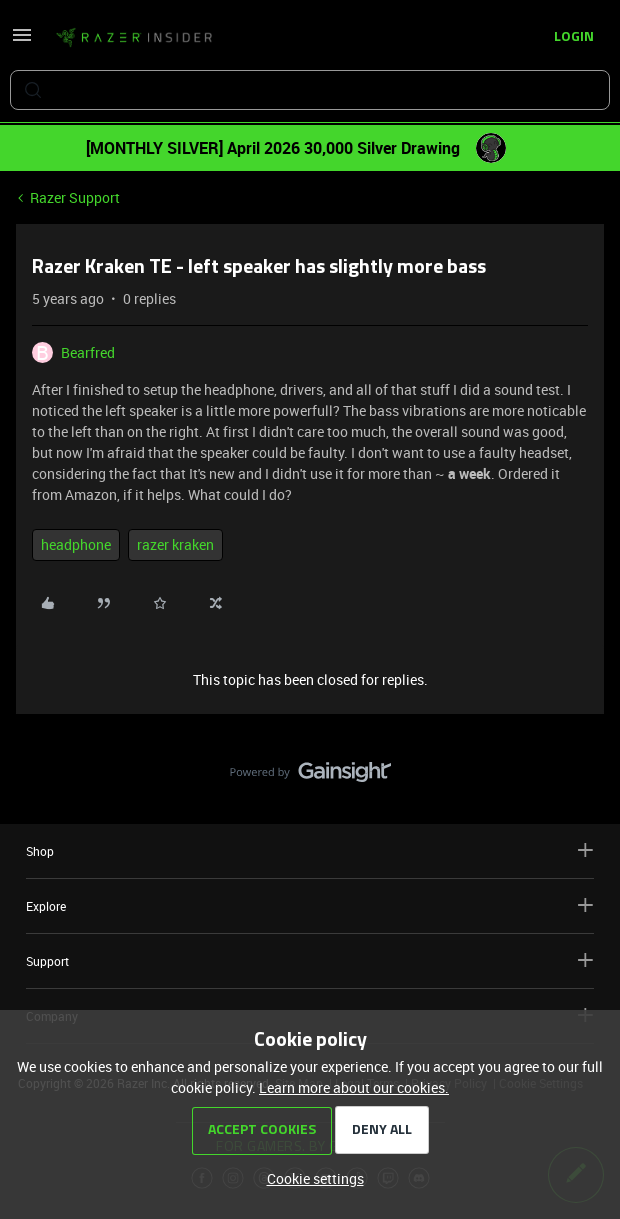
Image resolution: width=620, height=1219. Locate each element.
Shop (310, 850)
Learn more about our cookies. (354, 1087)
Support (310, 960)
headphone (76, 544)
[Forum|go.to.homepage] (134, 38)
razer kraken (175, 544)
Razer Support (75, 197)
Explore (310, 905)
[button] (22, 41)
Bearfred (88, 352)
